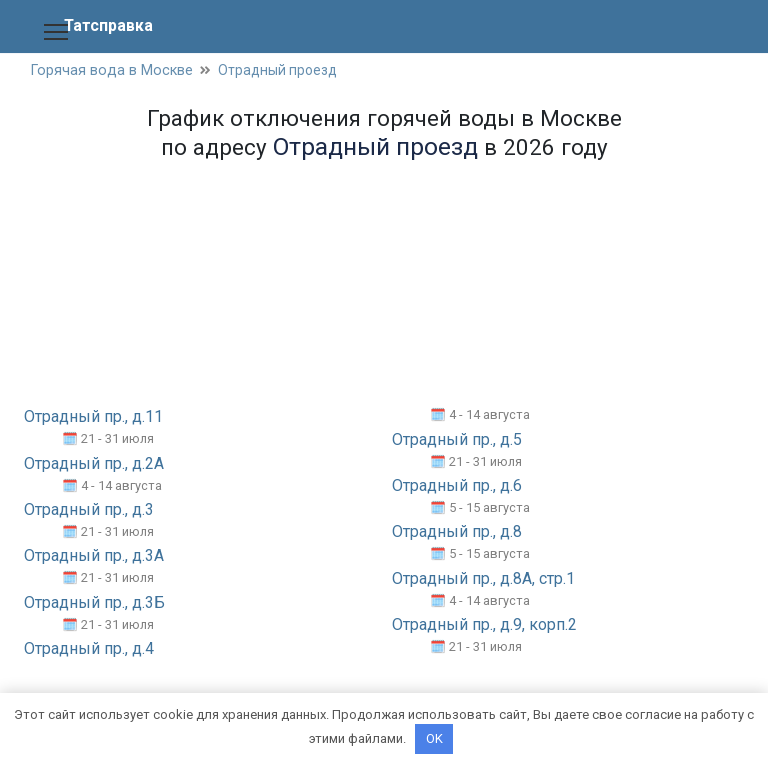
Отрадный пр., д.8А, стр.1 (483, 579)
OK (434, 738)
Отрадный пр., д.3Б (94, 603)
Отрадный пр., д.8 (457, 532)
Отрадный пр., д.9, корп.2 (484, 625)
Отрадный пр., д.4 (89, 649)
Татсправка (109, 25)
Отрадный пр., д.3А (94, 556)
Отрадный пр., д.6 (457, 486)
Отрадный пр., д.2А (94, 464)
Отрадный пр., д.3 (89, 510)
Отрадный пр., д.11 (93, 417)
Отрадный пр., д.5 (457, 440)
